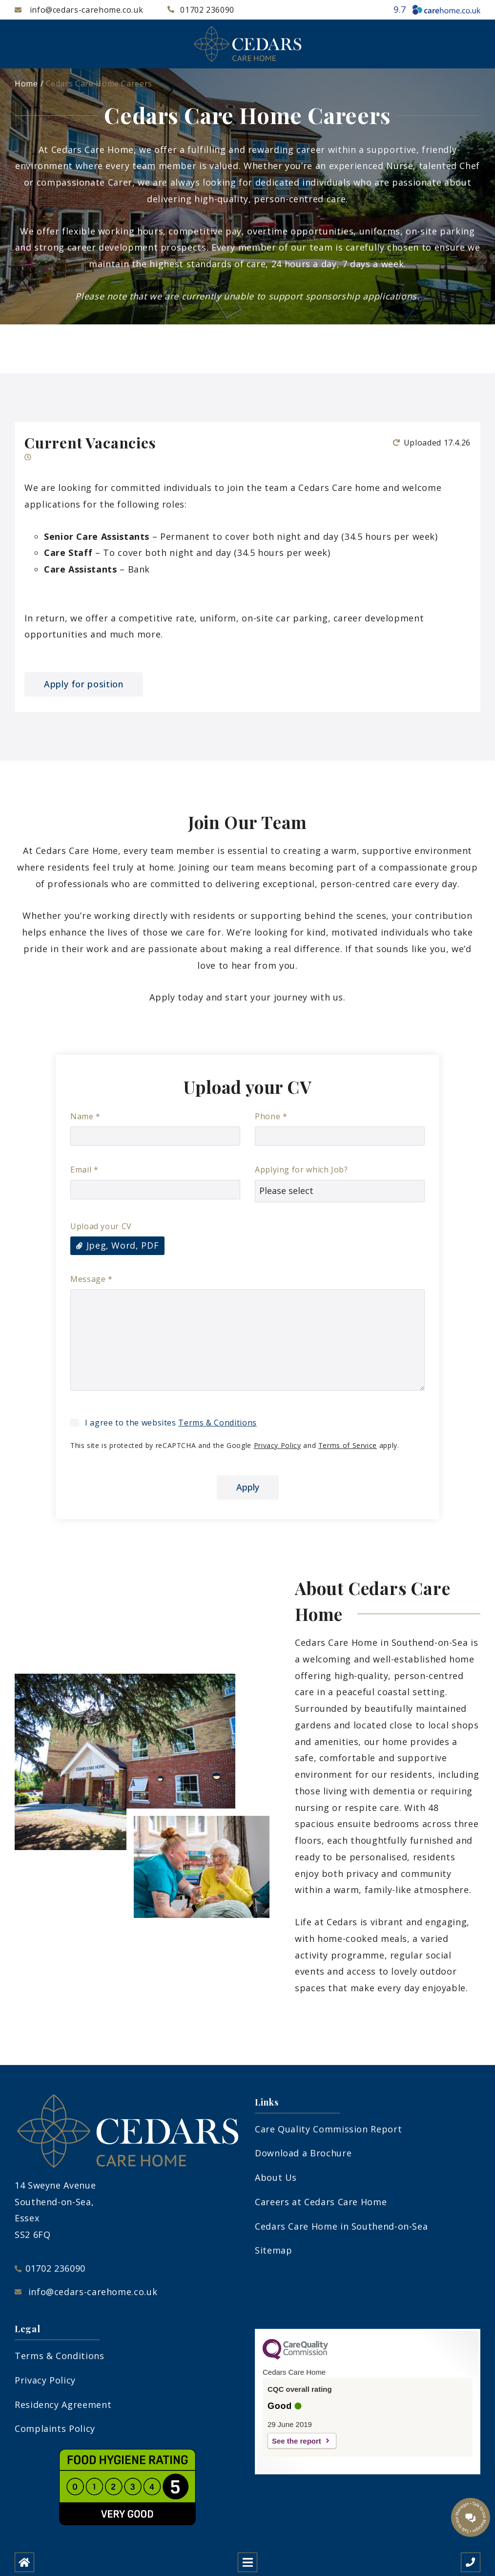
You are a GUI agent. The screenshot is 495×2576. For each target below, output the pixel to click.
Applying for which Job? (301, 1169)
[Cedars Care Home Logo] (247, 44)
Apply (247, 1487)
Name (85, 1116)
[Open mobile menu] (247, 2562)
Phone (271, 1116)
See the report (296, 2441)
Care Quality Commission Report (328, 2129)
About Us (276, 2177)
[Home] (24, 2562)
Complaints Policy (55, 2428)
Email (84, 1169)
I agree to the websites (171, 1422)
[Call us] (470, 2562)
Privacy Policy (277, 1445)
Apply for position (84, 684)
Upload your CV (101, 1226)
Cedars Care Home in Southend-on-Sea (341, 2226)
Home (26, 83)
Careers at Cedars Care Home (321, 2202)
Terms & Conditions (217, 1422)
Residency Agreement (63, 2404)
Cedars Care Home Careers (99, 83)
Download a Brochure (303, 2153)
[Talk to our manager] (470, 2517)
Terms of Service (347, 1445)
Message (91, 1279)
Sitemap (273, 2250)
